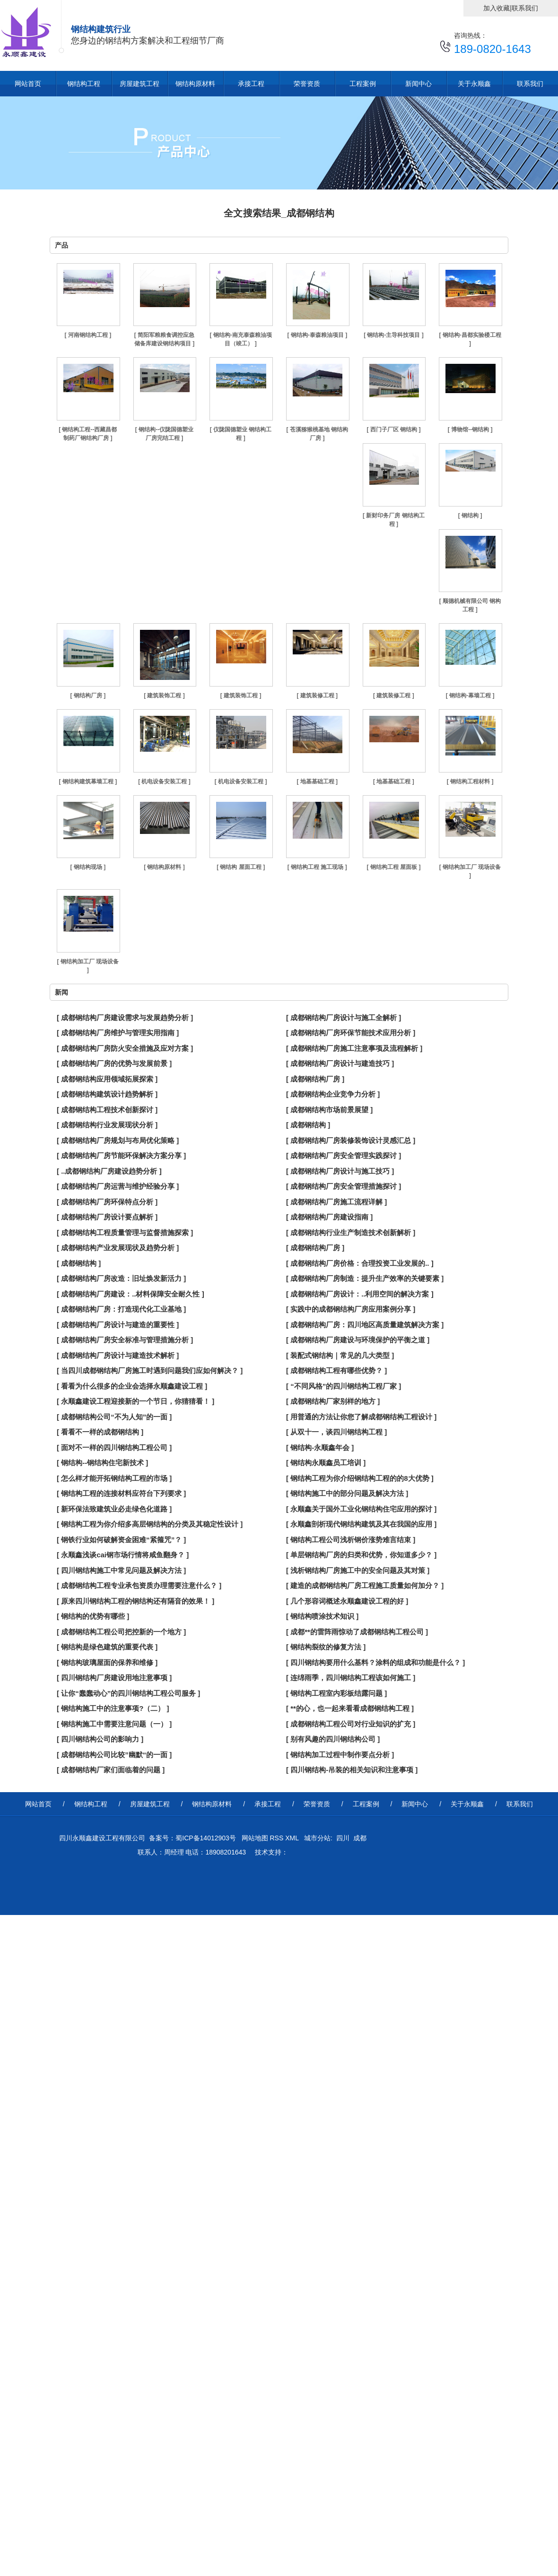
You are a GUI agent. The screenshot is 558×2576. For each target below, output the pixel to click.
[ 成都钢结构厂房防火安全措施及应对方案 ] (125, 1048)
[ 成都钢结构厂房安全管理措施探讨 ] (343, 1186)
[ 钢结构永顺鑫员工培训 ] (326, 1463)
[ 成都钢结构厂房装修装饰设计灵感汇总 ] (350, 1140)
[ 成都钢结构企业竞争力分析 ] (333, 1094)
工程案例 (362, 83)
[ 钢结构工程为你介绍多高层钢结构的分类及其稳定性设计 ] (150, 1524)
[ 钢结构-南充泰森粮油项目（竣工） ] (240, 339)
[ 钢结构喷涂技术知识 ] (322, 1616)
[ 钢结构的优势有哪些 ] (93, 1616)
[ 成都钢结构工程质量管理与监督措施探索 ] (125, 1232)
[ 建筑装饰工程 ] (164, 695)
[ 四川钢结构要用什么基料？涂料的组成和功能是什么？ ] (375, 1662)
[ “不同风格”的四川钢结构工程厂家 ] (343, 1386)
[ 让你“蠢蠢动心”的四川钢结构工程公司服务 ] (128, 1693)
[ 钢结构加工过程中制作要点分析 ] (340, 1755)
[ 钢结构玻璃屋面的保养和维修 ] (107, 1662)
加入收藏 (496, 8)
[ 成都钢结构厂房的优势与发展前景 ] (114, 1063)
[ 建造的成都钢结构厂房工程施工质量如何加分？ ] (365, 1585)
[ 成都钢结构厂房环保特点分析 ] (107, 1202)
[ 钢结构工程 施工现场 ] (317, 867)
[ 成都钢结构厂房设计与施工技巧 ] (340, 1171)
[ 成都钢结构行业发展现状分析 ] (107, 1125)
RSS (277, 1838)
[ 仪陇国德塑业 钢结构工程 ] (241, 433)
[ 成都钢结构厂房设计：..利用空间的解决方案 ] (360, 1294)
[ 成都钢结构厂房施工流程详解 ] (336, 1202)
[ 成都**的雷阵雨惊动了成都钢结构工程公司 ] (357, 1632)
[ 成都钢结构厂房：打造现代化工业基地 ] (121, 1309)
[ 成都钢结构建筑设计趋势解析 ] (107, 1094)
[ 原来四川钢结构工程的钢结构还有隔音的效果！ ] (135, 1601)
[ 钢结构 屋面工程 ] (241, 867)
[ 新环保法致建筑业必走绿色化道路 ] (114, 1509)
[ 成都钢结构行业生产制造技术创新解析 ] (350, 1232)
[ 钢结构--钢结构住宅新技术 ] (102, 1463)
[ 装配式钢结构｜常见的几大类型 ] (340, 1355)
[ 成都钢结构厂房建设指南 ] (329, 1217)
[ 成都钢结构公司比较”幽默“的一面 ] (114, 1755)
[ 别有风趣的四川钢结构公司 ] (333, 1739)
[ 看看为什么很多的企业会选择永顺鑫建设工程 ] (132, 1386)
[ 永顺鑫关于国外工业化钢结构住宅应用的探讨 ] (361, 1509)
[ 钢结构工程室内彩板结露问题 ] (336, 1693)
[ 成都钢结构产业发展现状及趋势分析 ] (118, 1248)
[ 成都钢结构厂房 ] (315, 1079)
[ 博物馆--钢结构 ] (470, 429)
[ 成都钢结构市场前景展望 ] (329, 1110)
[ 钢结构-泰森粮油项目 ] (317, 335)
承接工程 (251, 83)
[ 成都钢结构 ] (308, 1125)
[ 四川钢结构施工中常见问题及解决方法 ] (121, 1570)
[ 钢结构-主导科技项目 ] (394, 335)
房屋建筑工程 (139, 83)
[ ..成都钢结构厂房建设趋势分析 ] (109, 1171)
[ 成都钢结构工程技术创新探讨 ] (107, 1110)
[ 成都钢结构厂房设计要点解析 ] (107, 1217)
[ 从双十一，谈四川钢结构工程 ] (336, 1432)
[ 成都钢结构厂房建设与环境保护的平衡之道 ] (357, 1340)
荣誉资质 (307, 83)
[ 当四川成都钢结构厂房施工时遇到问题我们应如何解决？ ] (150, 1370)
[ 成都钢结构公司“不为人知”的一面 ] (114, 1417)
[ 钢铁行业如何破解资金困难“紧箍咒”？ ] (121, 1540)
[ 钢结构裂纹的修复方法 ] (326, 1647)
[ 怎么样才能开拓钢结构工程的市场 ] (114, 1478)
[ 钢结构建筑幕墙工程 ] (88, 781)
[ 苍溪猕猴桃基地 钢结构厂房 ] (317, 433)
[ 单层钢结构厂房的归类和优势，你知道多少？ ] (361, 1555)
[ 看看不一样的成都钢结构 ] (100, 1432)
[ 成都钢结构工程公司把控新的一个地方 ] (121, 1632)
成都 (359, 1838)
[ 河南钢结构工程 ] (87, 335)
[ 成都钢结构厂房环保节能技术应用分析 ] (350, 1033)
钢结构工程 (83, 83)
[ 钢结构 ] (470, 515)
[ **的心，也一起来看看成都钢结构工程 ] (350, 1708)
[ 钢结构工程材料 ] (470, 781)
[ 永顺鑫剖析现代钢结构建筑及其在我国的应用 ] (361, 1524)
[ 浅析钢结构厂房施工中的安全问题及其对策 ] (357, 1570)
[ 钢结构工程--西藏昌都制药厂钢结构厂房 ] (88, 433)
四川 (342, 1838)
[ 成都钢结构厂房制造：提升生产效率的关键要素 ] (365, 1278)
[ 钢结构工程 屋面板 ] (393, 867)
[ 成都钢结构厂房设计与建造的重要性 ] (118, 1325)
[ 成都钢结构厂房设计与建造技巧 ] (340, 1063)
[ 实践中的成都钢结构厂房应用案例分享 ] (350, 1309)
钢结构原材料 (195, 83)
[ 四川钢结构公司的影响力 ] (100, 1739)
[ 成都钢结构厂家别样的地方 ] (333, 1401)
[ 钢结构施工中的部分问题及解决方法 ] (347, 1493)
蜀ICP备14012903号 (205, 1838)
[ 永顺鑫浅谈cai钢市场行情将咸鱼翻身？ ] (123, 1555)
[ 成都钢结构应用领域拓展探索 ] (107, 1079)
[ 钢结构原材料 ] (164, 867)
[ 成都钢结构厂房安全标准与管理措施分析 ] (125, 1340)
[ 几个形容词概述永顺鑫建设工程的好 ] (347, 1601)
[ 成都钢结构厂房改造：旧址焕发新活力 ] (121, 1278)
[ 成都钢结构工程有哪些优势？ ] (336, 1370)
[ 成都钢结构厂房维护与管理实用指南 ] (118, 1033)
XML (292, 1838)
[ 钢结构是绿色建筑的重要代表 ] (107, 1647)
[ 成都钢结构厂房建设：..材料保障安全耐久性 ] (130, 1294)
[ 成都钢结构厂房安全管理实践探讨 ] (343, 1155)
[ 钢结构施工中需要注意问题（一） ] (114, 1724)
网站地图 (254, 1838)
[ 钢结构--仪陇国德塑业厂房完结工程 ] (164, 433)
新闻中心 (418, 83)
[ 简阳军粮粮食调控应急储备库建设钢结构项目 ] (164, 339)
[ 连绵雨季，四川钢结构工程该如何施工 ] (350, 1678)
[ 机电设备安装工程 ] (164, 781)
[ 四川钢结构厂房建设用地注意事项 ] (114, 1678)
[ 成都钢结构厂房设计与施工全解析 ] (343, 1017)
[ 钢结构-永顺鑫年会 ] (320, 1447)
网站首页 (28, 83)
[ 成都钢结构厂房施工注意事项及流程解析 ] (354, 1048)
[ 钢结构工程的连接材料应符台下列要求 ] (121, 1493)
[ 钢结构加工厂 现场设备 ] (470, 871)
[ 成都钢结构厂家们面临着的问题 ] (111, 1770)
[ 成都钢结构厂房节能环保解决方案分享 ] (121, 1155)
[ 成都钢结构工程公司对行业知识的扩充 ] (350, 1724)
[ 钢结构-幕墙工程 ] (470, 695)
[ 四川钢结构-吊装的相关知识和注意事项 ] (352, 1770)
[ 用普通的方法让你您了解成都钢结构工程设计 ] (361, 1417)
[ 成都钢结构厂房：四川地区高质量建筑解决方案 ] (365, 1325)
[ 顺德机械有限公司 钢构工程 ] (470, 605)
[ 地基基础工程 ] (317, 781)
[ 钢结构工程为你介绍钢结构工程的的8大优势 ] (360, 1478)
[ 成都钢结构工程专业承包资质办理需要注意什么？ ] (139, 1585)
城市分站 (317, 1838)
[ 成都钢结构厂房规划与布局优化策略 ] (118, 1140)
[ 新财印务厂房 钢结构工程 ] (394, 519)
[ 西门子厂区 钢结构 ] (393, 429)
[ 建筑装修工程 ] (317, 695)
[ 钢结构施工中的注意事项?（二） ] (113, 1708)
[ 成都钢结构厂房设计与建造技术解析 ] (118, 1355)
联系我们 (525, 8)
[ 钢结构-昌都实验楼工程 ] (470, 339)
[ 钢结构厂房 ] (87, 695)
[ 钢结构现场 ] (87, 867)
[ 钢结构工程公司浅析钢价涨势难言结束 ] (350, 1540)
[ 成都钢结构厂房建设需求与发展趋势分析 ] (125, 1017)
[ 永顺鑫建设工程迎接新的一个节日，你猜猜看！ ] (135, 1401)
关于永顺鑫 (474, 83)
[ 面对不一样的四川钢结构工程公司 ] (114, 1447)
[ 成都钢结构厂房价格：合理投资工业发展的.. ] (360, 1263)
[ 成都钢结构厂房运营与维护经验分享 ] (118, 1186)
